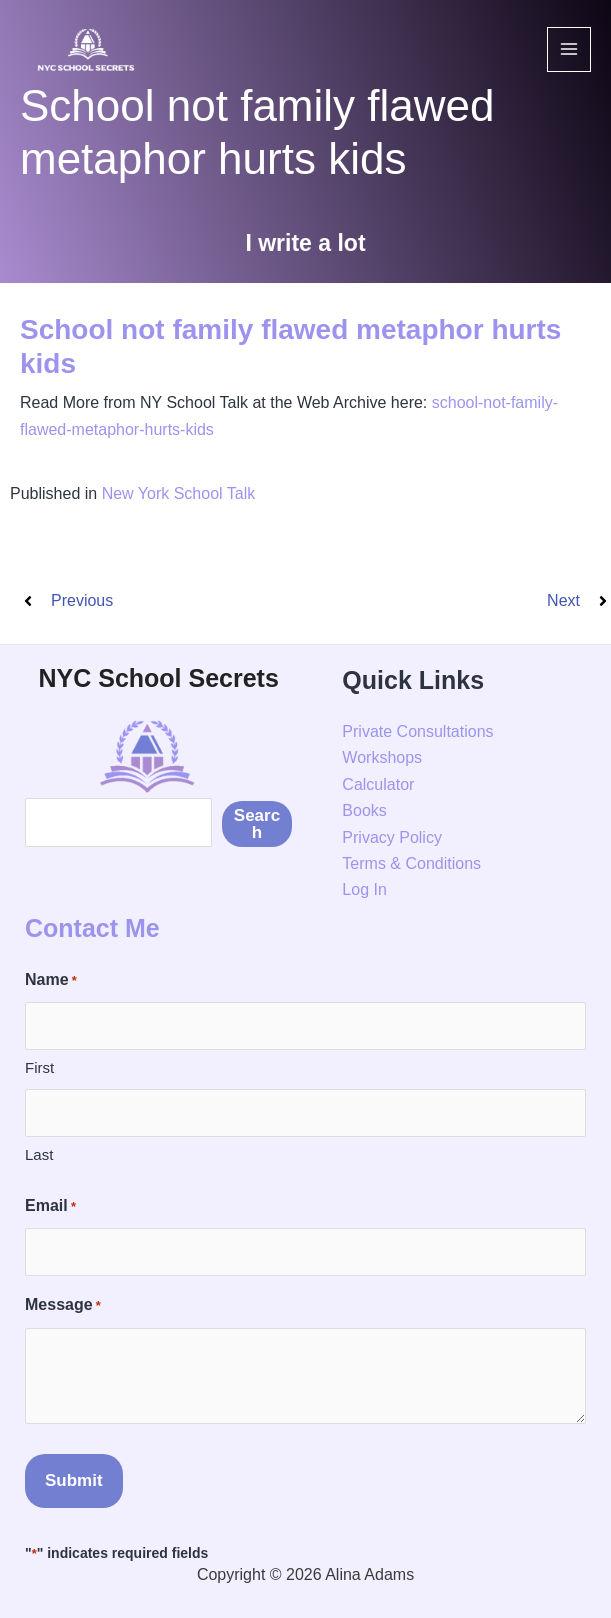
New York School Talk (179, 493)
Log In (364, 889)
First (39, 1067)
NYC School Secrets (158, 678)
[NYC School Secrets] (85, 49)
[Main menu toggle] (569, 49)
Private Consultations (417, 731)
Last (39, 1154)
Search (257, 824)
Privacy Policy (392, 837)
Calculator (378, 784)
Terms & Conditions (411, 863)
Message (63, 1306)
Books (364, 810)
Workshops (382, 757)
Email (50, 1207)
